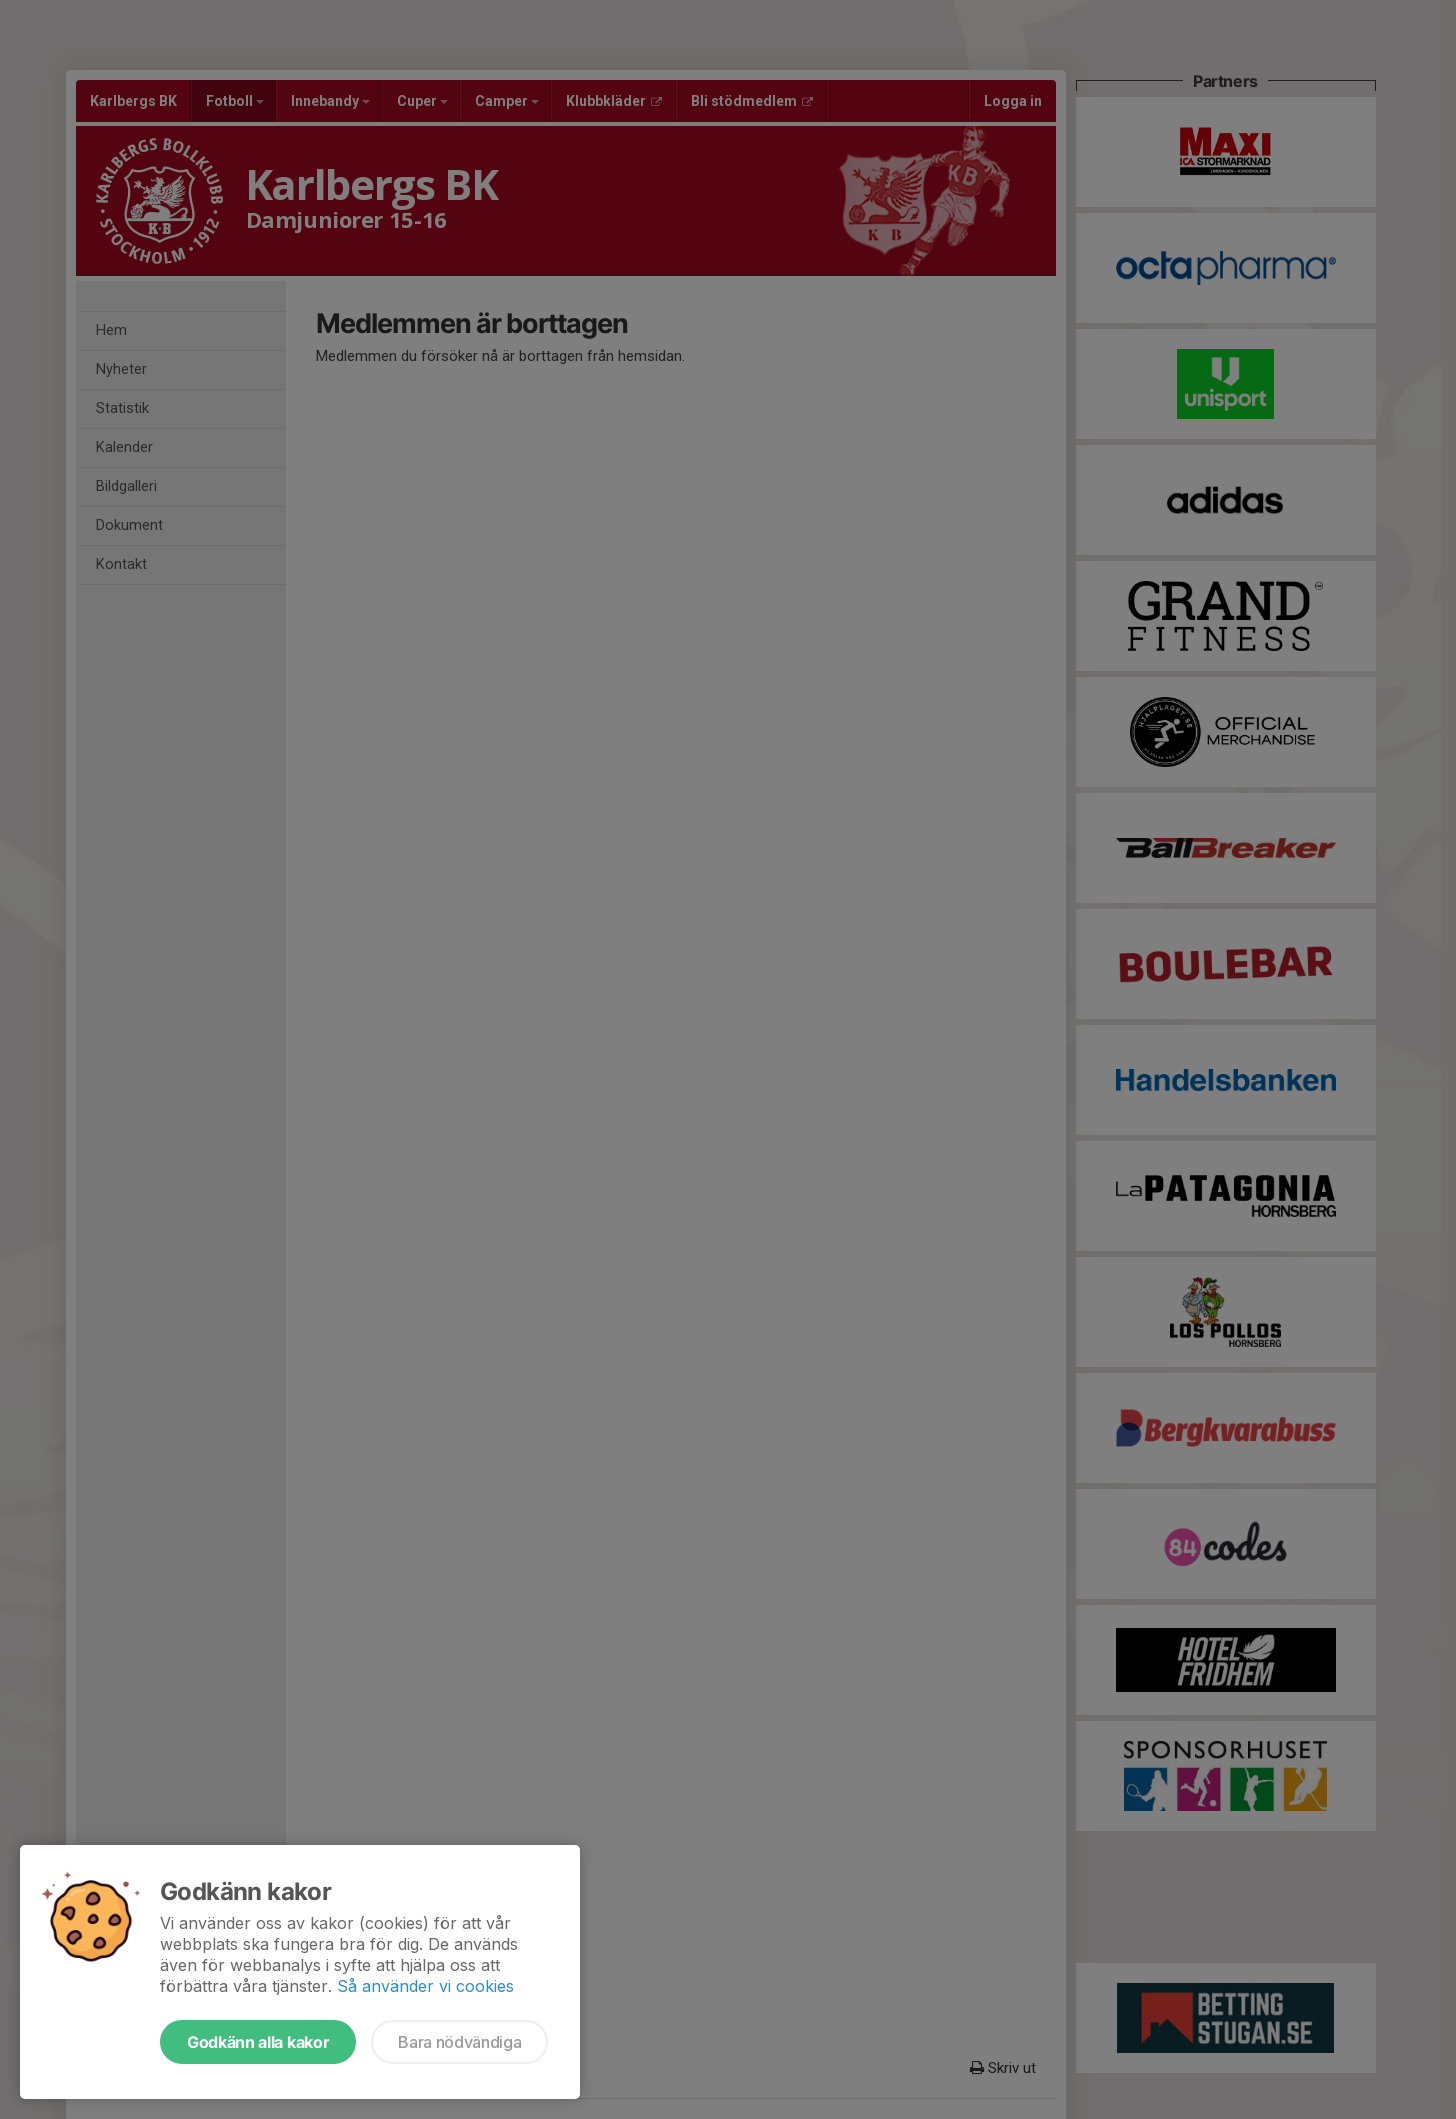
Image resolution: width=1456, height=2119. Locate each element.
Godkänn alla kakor (258, 2042)
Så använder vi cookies (425, 1986)
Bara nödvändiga (459, 2042)
